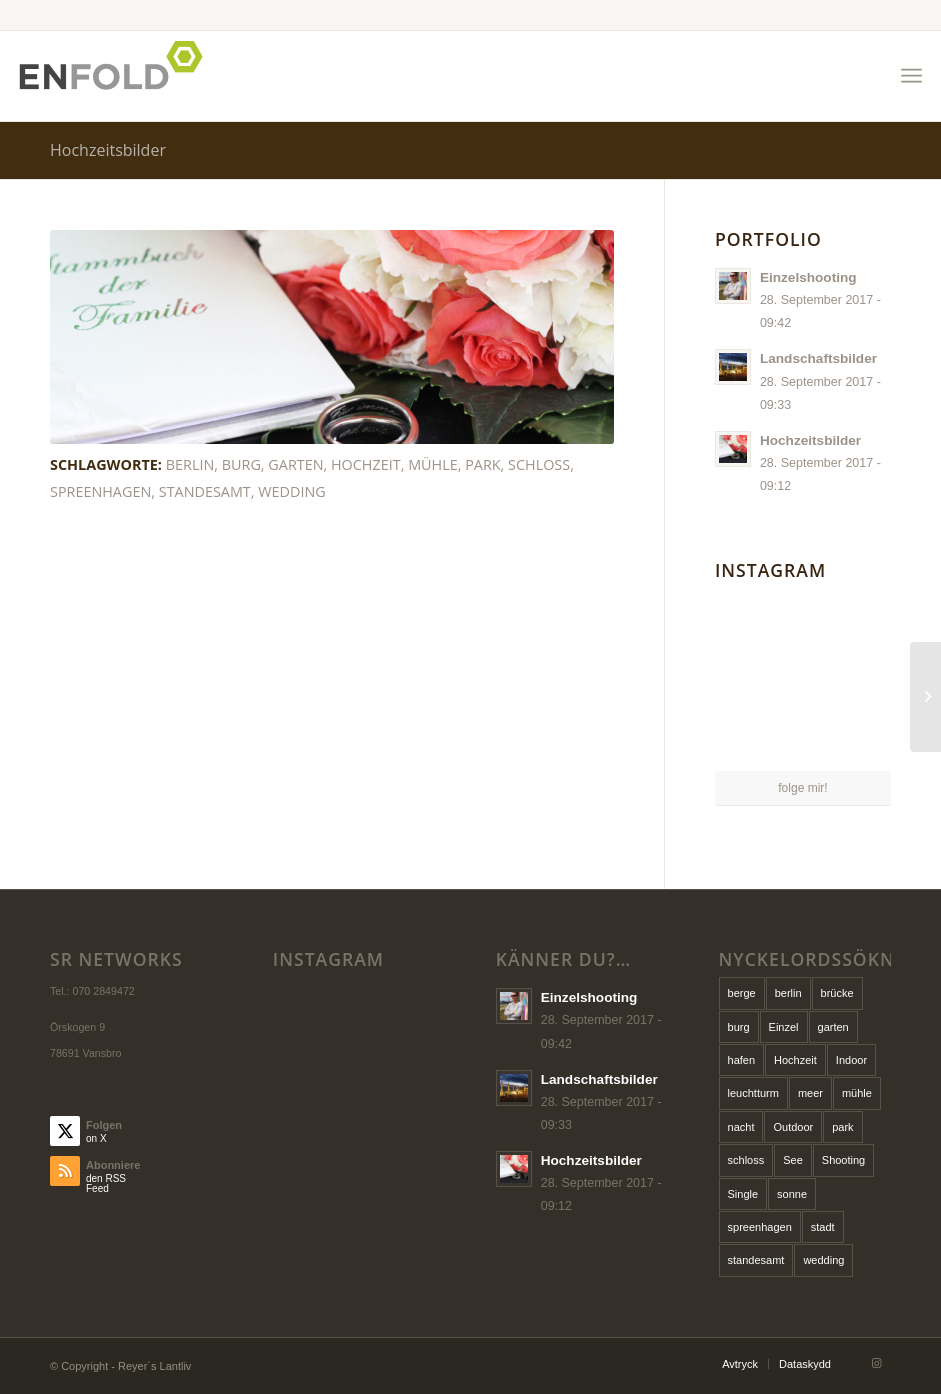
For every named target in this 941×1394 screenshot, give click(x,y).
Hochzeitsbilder (108, 150)
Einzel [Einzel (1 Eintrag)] (784, 1027)
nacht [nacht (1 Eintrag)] (741, 1127)
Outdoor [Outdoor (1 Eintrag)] (793, 1127)
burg (241, 464)
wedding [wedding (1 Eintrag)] (823, 1260)
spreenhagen (100, 491)
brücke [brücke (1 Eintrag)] (837, 993)
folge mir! (802, 788)
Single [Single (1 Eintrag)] (743, 1194)
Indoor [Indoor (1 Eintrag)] (851, 1060)
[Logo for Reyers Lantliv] (117, 76)
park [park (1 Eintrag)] (842, 1127)
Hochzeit (366, 464)
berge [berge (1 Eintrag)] (742, 993)
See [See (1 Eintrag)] (793, 1160)
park (482, 464)
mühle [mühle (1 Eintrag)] (857, 1093)
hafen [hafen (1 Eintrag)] (742, 1060)
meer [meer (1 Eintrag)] (810, 1093)
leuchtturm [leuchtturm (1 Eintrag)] (753, 1093)
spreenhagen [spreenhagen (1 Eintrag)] (760, 1227)
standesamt (205, 491)
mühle (433, 464)
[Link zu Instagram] (876, 1363)
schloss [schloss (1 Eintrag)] (746, 1160)
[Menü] (911, 76)
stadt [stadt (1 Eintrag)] (823, 1227)
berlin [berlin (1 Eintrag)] (788, 993)
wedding (291, 491)
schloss (539, 464)
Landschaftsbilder (818, 358)
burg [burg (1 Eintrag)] (739, 1027)
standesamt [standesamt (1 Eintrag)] (756, 1260)
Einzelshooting (808, 277)
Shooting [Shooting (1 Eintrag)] (843, 1160)
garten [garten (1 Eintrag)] (833, 1027)
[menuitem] (911, 76)
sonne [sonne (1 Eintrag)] (792, 1194)
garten (295, 464)
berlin (190, 464)
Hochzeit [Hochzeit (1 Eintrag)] (795, 1060)
